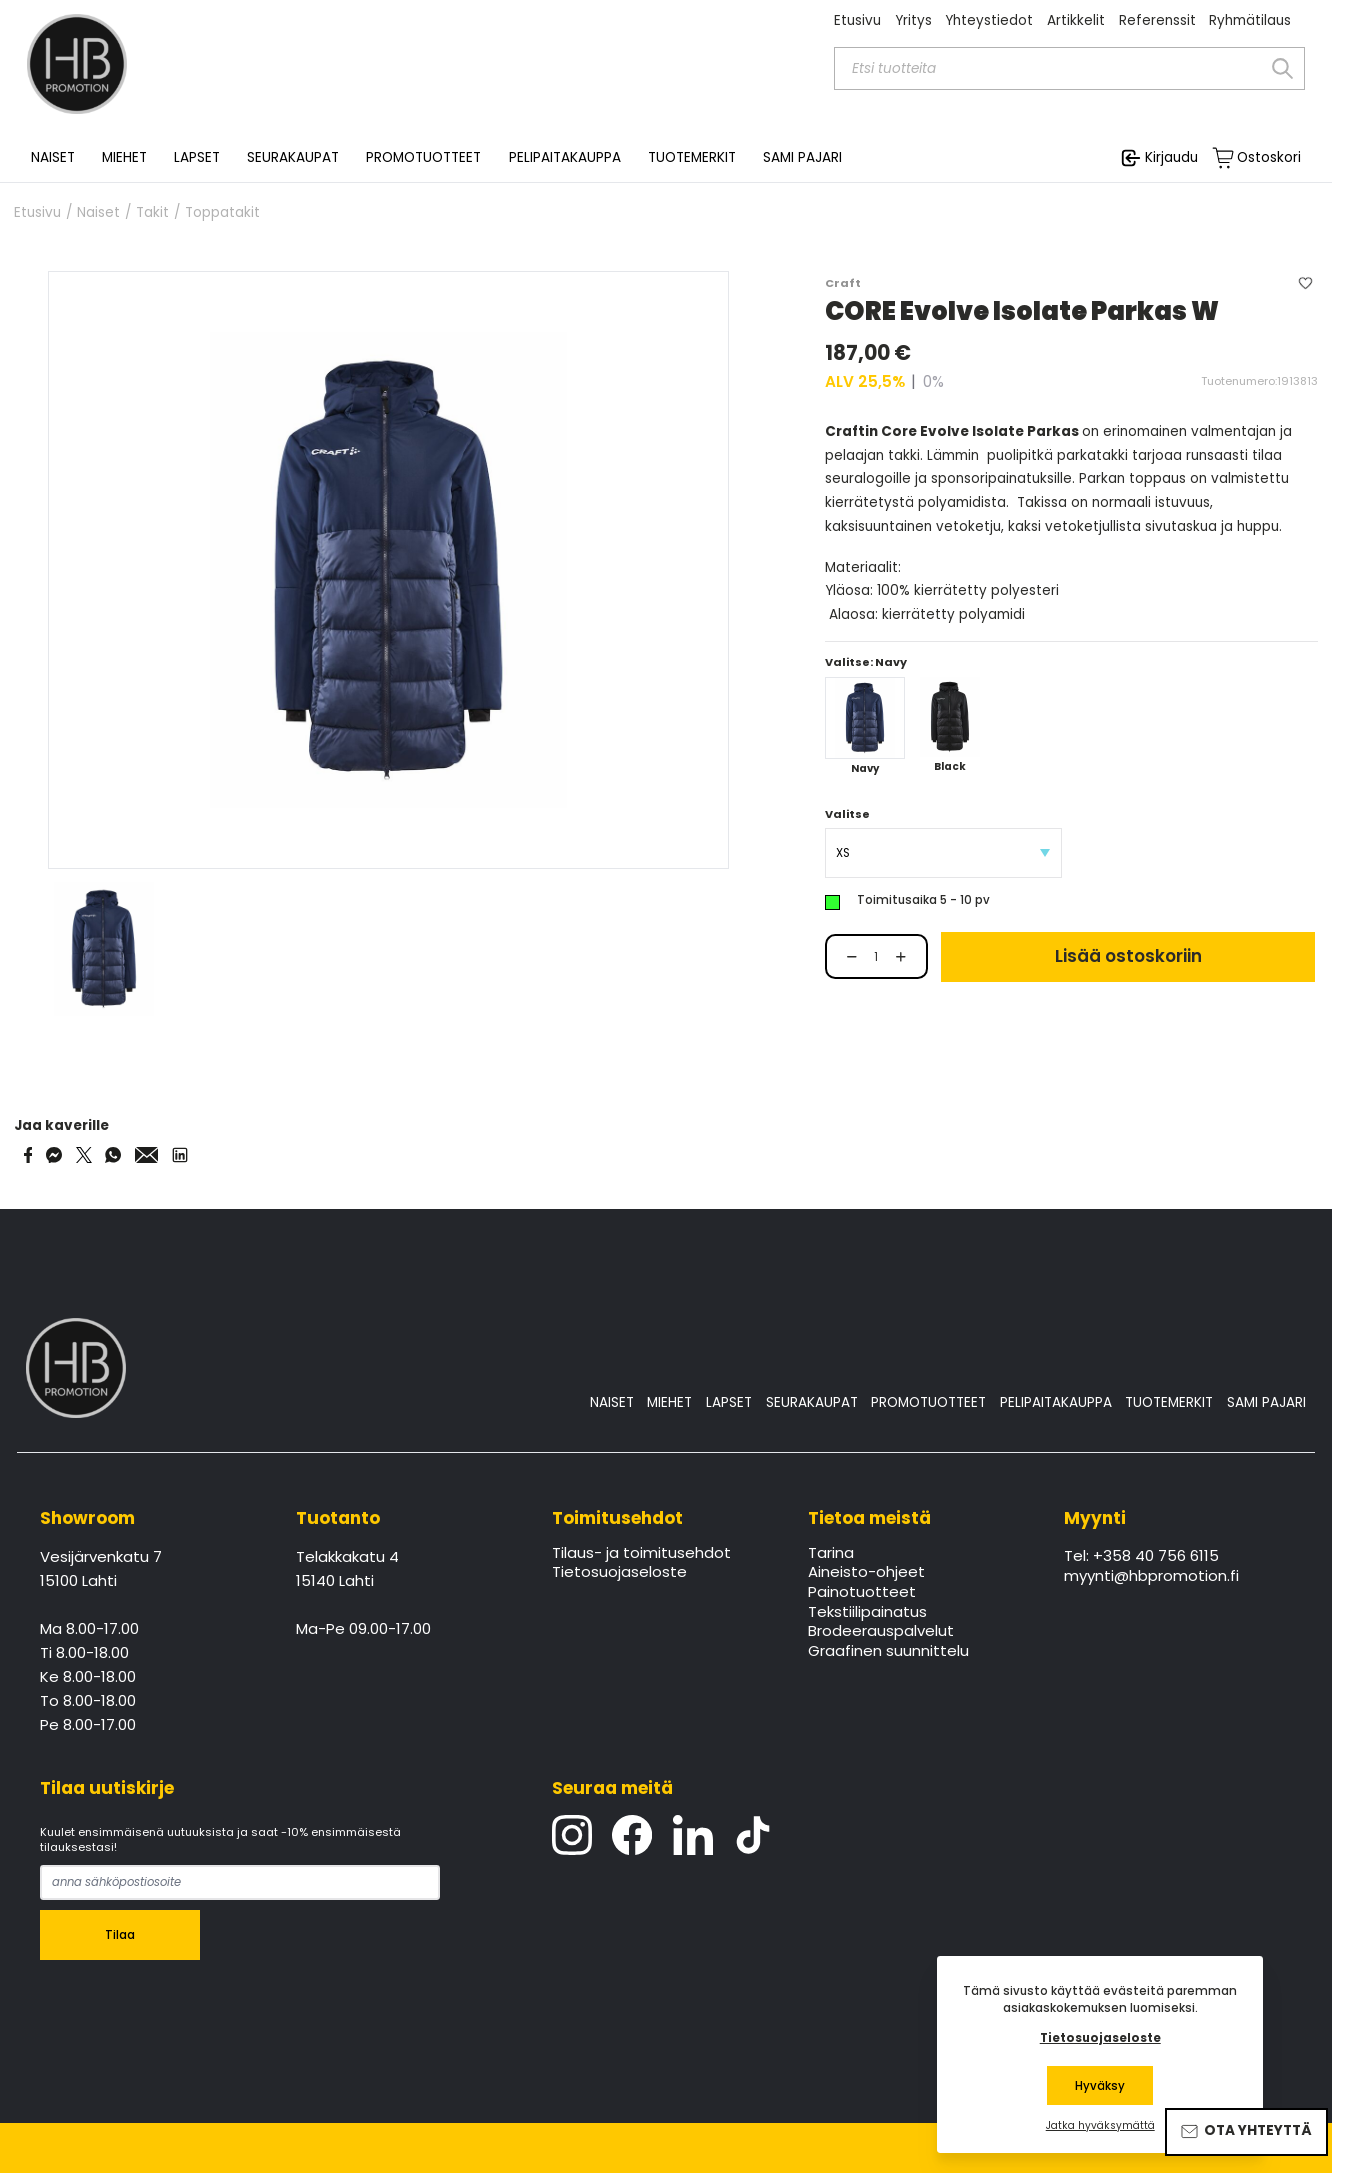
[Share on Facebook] (28, 1155)
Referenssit (1157, 20)
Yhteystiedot (989, 20)
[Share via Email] (147, 1155)
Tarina (831, 1554)
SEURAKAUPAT (293, 158)
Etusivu (857, 20)
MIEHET (669, 1402)
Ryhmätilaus (1250, 20)
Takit (152, 213)
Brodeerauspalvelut (881, 1632)
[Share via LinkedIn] (180, 1155)
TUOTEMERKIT (1169, 1402)
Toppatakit (222, 213)
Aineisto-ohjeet (866, 1573)
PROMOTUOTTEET (928, 1402)
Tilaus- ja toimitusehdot (641, 1554)
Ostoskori (1269, 158)
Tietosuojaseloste (619, 1573)
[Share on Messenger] (54, 1155)
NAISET (612, 1402)
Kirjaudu (1171, 157)
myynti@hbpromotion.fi (1151, 1577)
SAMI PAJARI (802, 158)
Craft (843, 283)
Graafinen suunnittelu (888, 1652)
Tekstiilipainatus (867, 1613)
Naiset (98, 213)
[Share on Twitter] (84, 1155)
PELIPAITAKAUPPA (1056, 1402)
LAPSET (729, 1402)
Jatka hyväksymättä (1100, 2126)
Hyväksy (1100, 2086)
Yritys (913, 20)
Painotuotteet (862, 1593)
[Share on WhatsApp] (113, 1155)
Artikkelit (1076, 20)
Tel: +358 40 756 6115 (1141, 1557)
